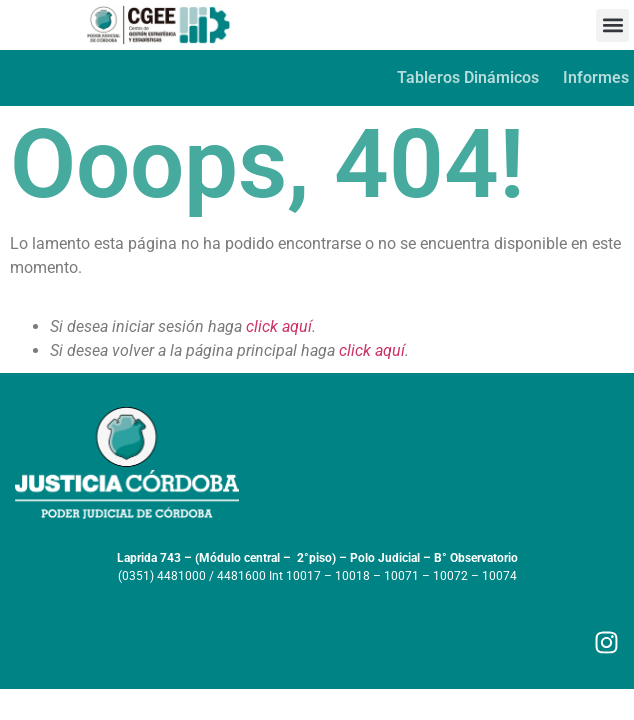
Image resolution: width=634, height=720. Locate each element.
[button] (612, 25)
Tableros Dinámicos (468, 77)
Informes (596, 77)
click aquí (279, 326)
